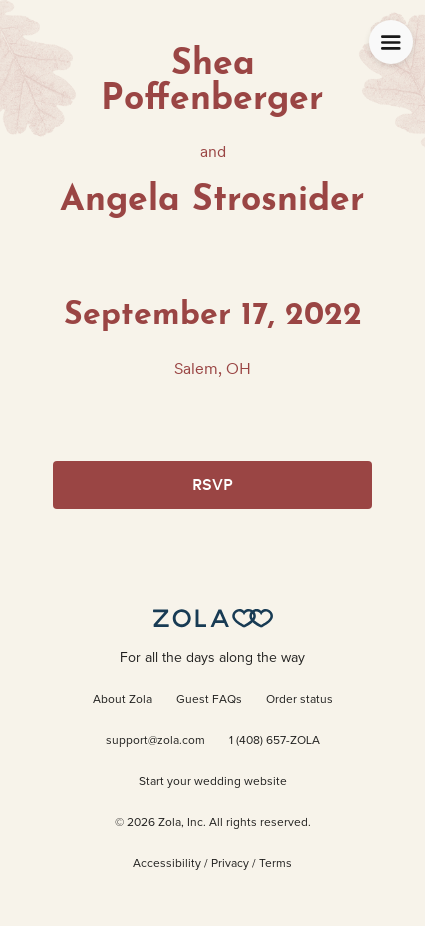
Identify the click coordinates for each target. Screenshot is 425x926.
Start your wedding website (213, 782)
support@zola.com (155, 741)
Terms (275, 864)
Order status (299, 700)
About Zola (122, 700)
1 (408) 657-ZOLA (274, 741)
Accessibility (167, 864)
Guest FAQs (209, 700)
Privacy (230, 864)
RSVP (212, 484)
